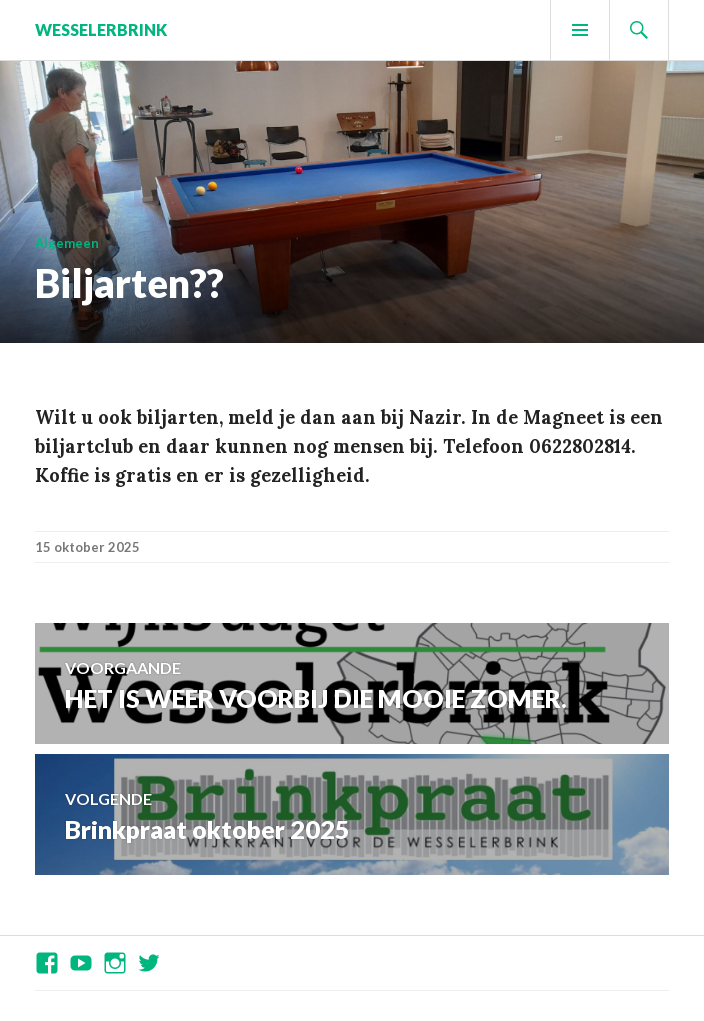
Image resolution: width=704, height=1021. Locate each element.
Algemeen (67, 243)
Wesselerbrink (101, 29)
